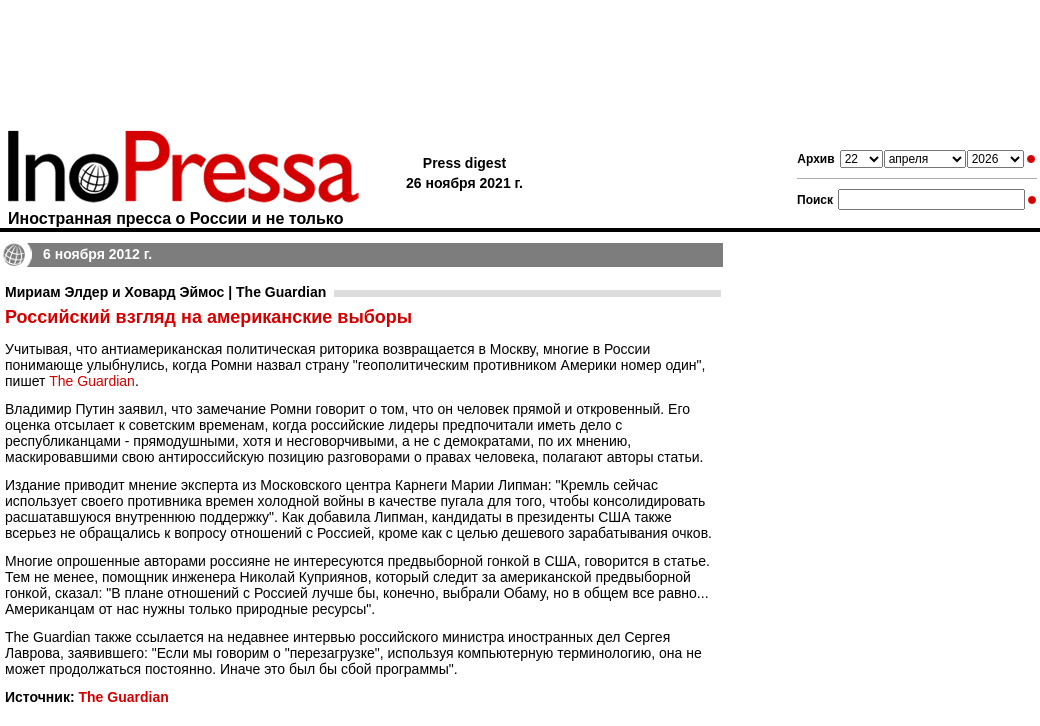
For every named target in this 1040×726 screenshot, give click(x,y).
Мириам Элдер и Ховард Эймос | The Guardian (165, 292)
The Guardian (92, 381)
